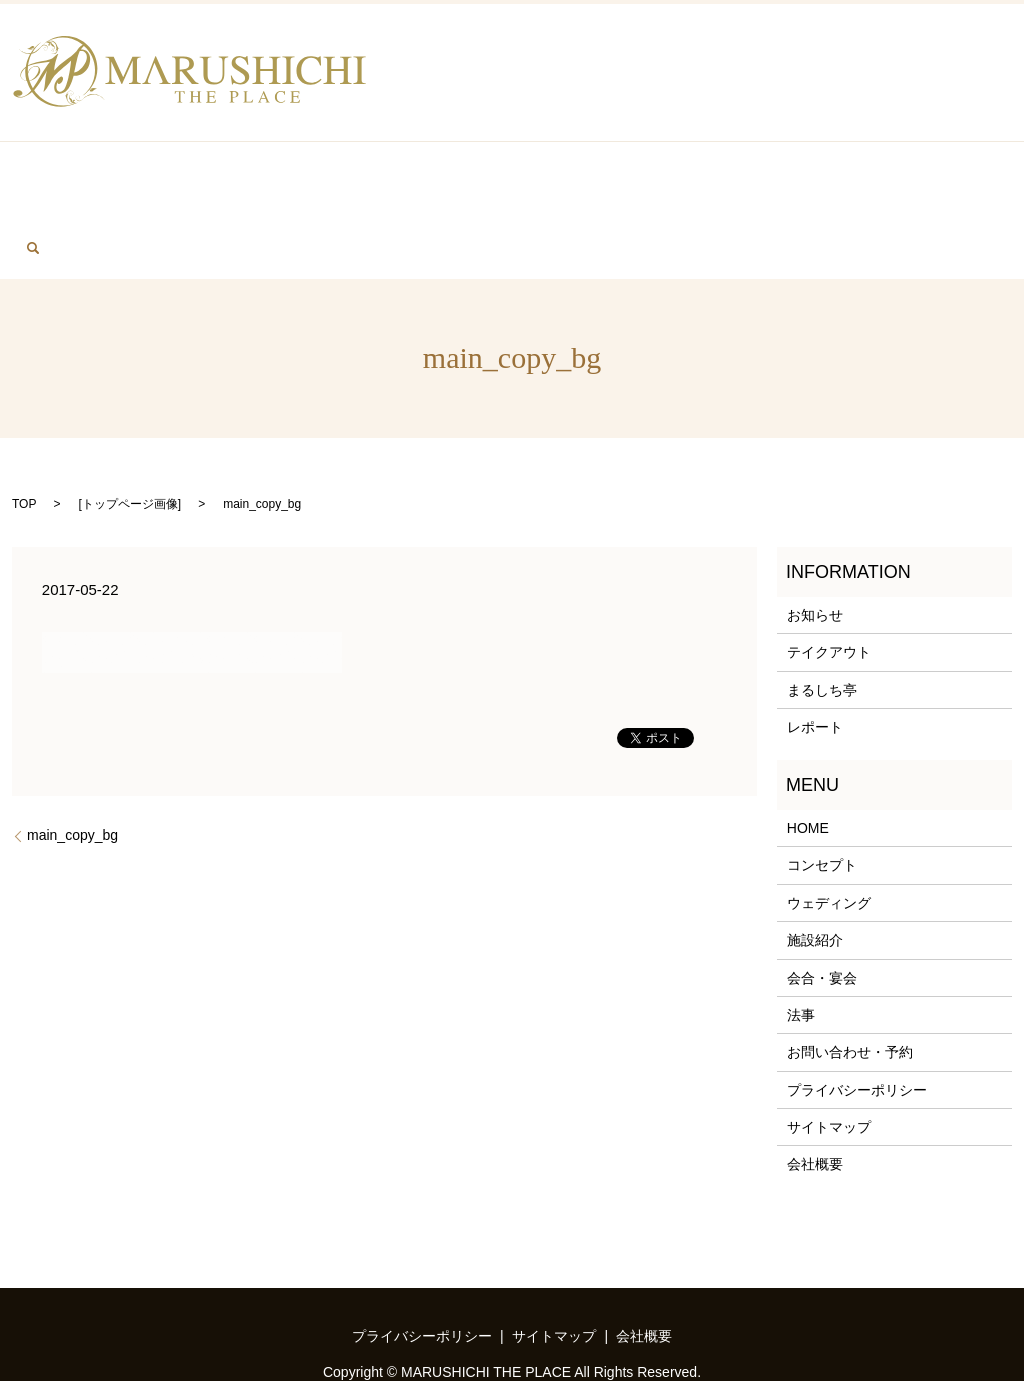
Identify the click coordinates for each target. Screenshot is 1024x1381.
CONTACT (886, 180)
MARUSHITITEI (632, 180)
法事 (801, 950)
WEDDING (386, 180)
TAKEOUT (499, 180)
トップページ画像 (130, 439)
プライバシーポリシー (857, 1025)
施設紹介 (815, 875)
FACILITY (763, 180)
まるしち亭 (822, 625)
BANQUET (145, 180)
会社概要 (815, 1100)
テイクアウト (829, 588)
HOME (45, 180)
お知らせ (815, 550)
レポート (815, 662)
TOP (24, 439)
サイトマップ (829, 1062)
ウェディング (829, 838)
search (988, 178)
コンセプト (822, 800)
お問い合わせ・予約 (850, 987)
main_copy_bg (72, 770)
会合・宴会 (822, 913)
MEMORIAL (265, 180)
